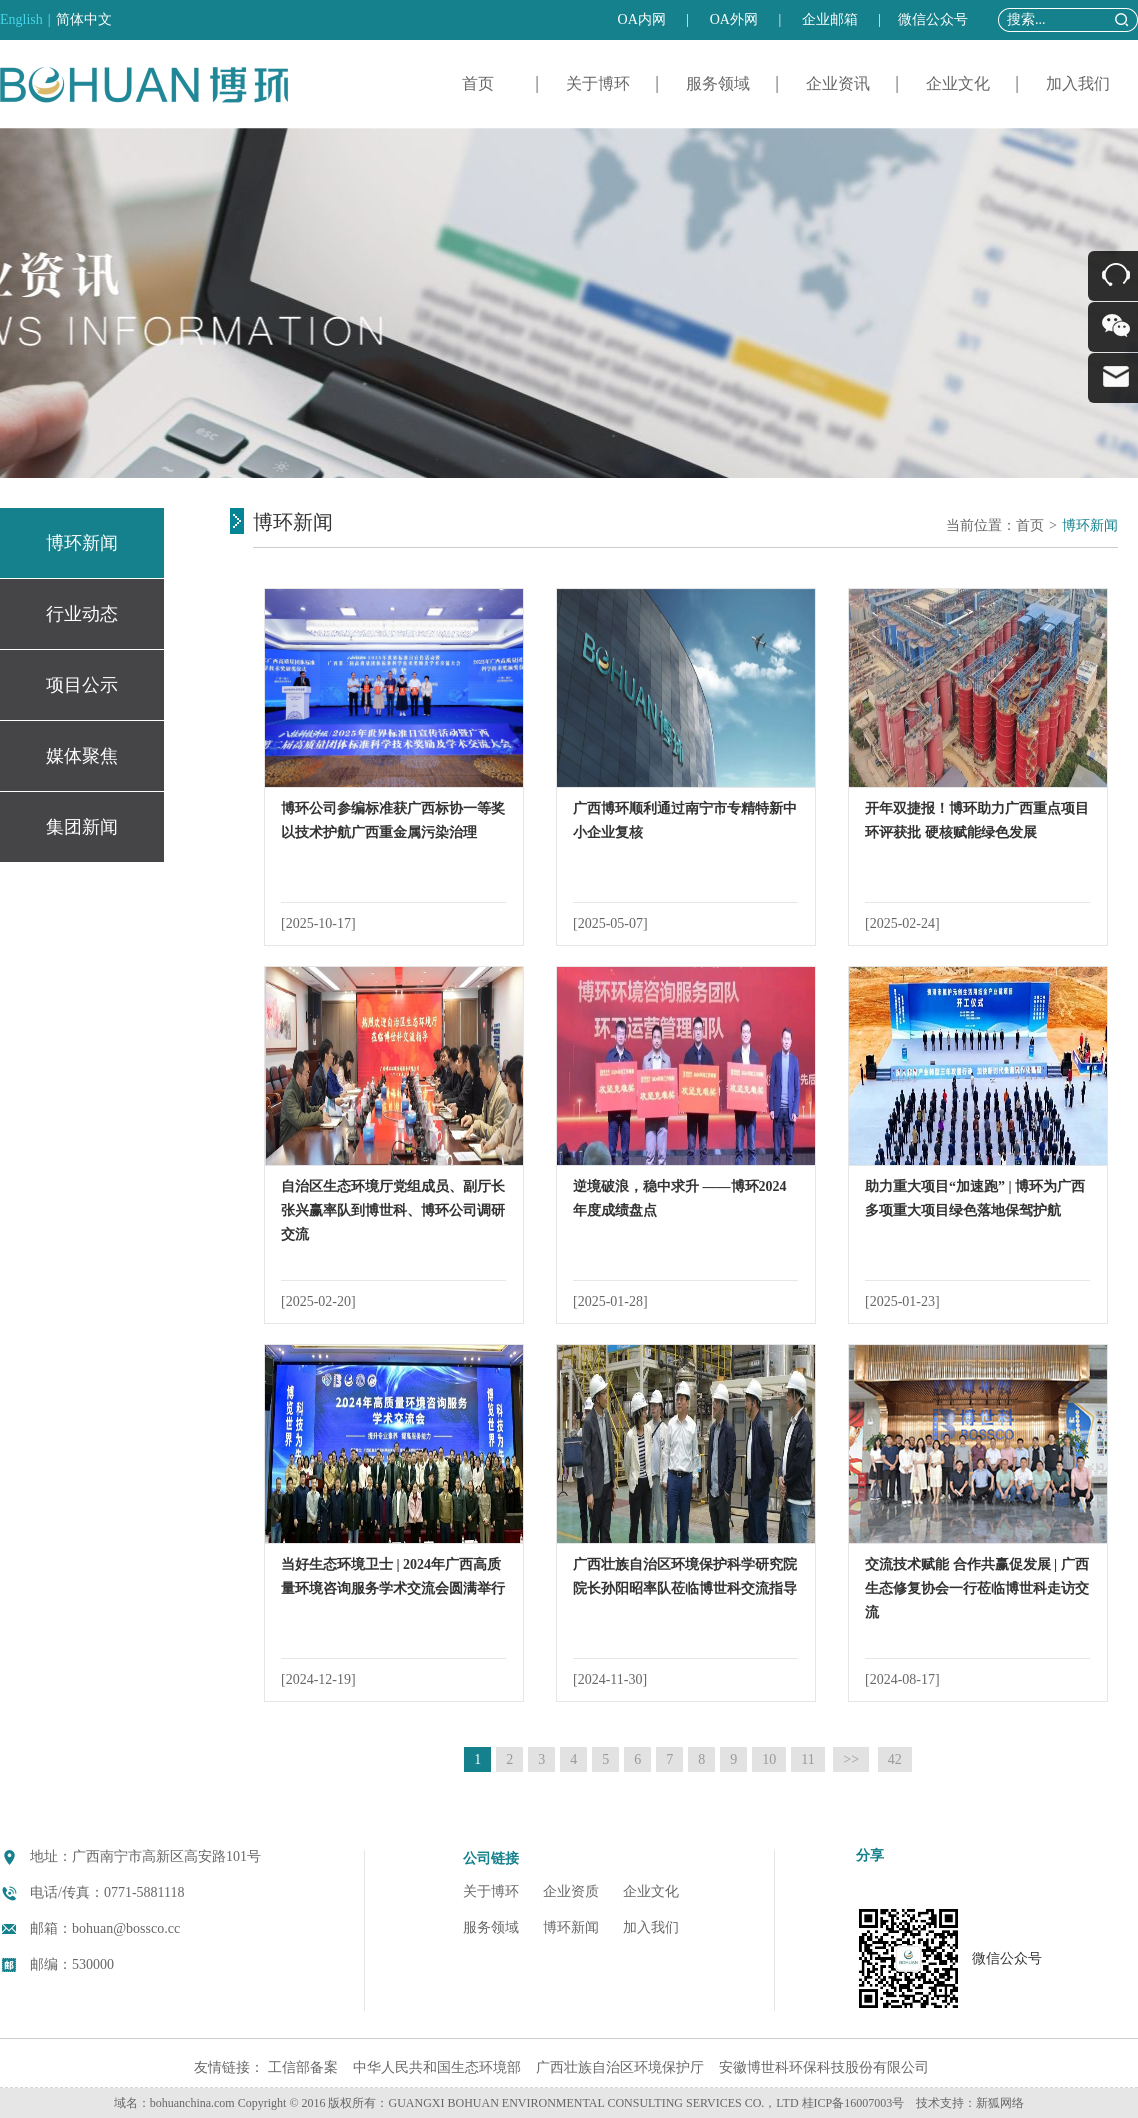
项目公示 (82, 685)
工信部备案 (303, 2067)
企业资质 (571, 1891)
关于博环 (598, 83)
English (21, 19)
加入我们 (1078, 83)
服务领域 (718, 83)
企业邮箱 (830, 19)
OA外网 (734, 19)
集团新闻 (82, 827)
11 (807, 1759)
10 (769, 1759)
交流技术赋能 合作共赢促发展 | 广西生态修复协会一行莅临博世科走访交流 (977, 1588)
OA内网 (642, 19)
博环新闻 (82, 543)
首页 (478, 83)
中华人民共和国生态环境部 (437, 2067)
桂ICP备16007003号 (853, 2103)
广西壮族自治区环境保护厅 (620, 2067)
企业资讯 (838, 83)
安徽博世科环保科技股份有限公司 (824, 2067)
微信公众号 (933, 19)
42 (895, 1759)
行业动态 (82, 614)
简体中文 (84, 19)
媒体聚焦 (82, 756)
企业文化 (958, 83)
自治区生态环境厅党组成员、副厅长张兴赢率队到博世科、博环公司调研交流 (393, 1210)
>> (851, 1759)
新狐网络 (1000, 2103)
